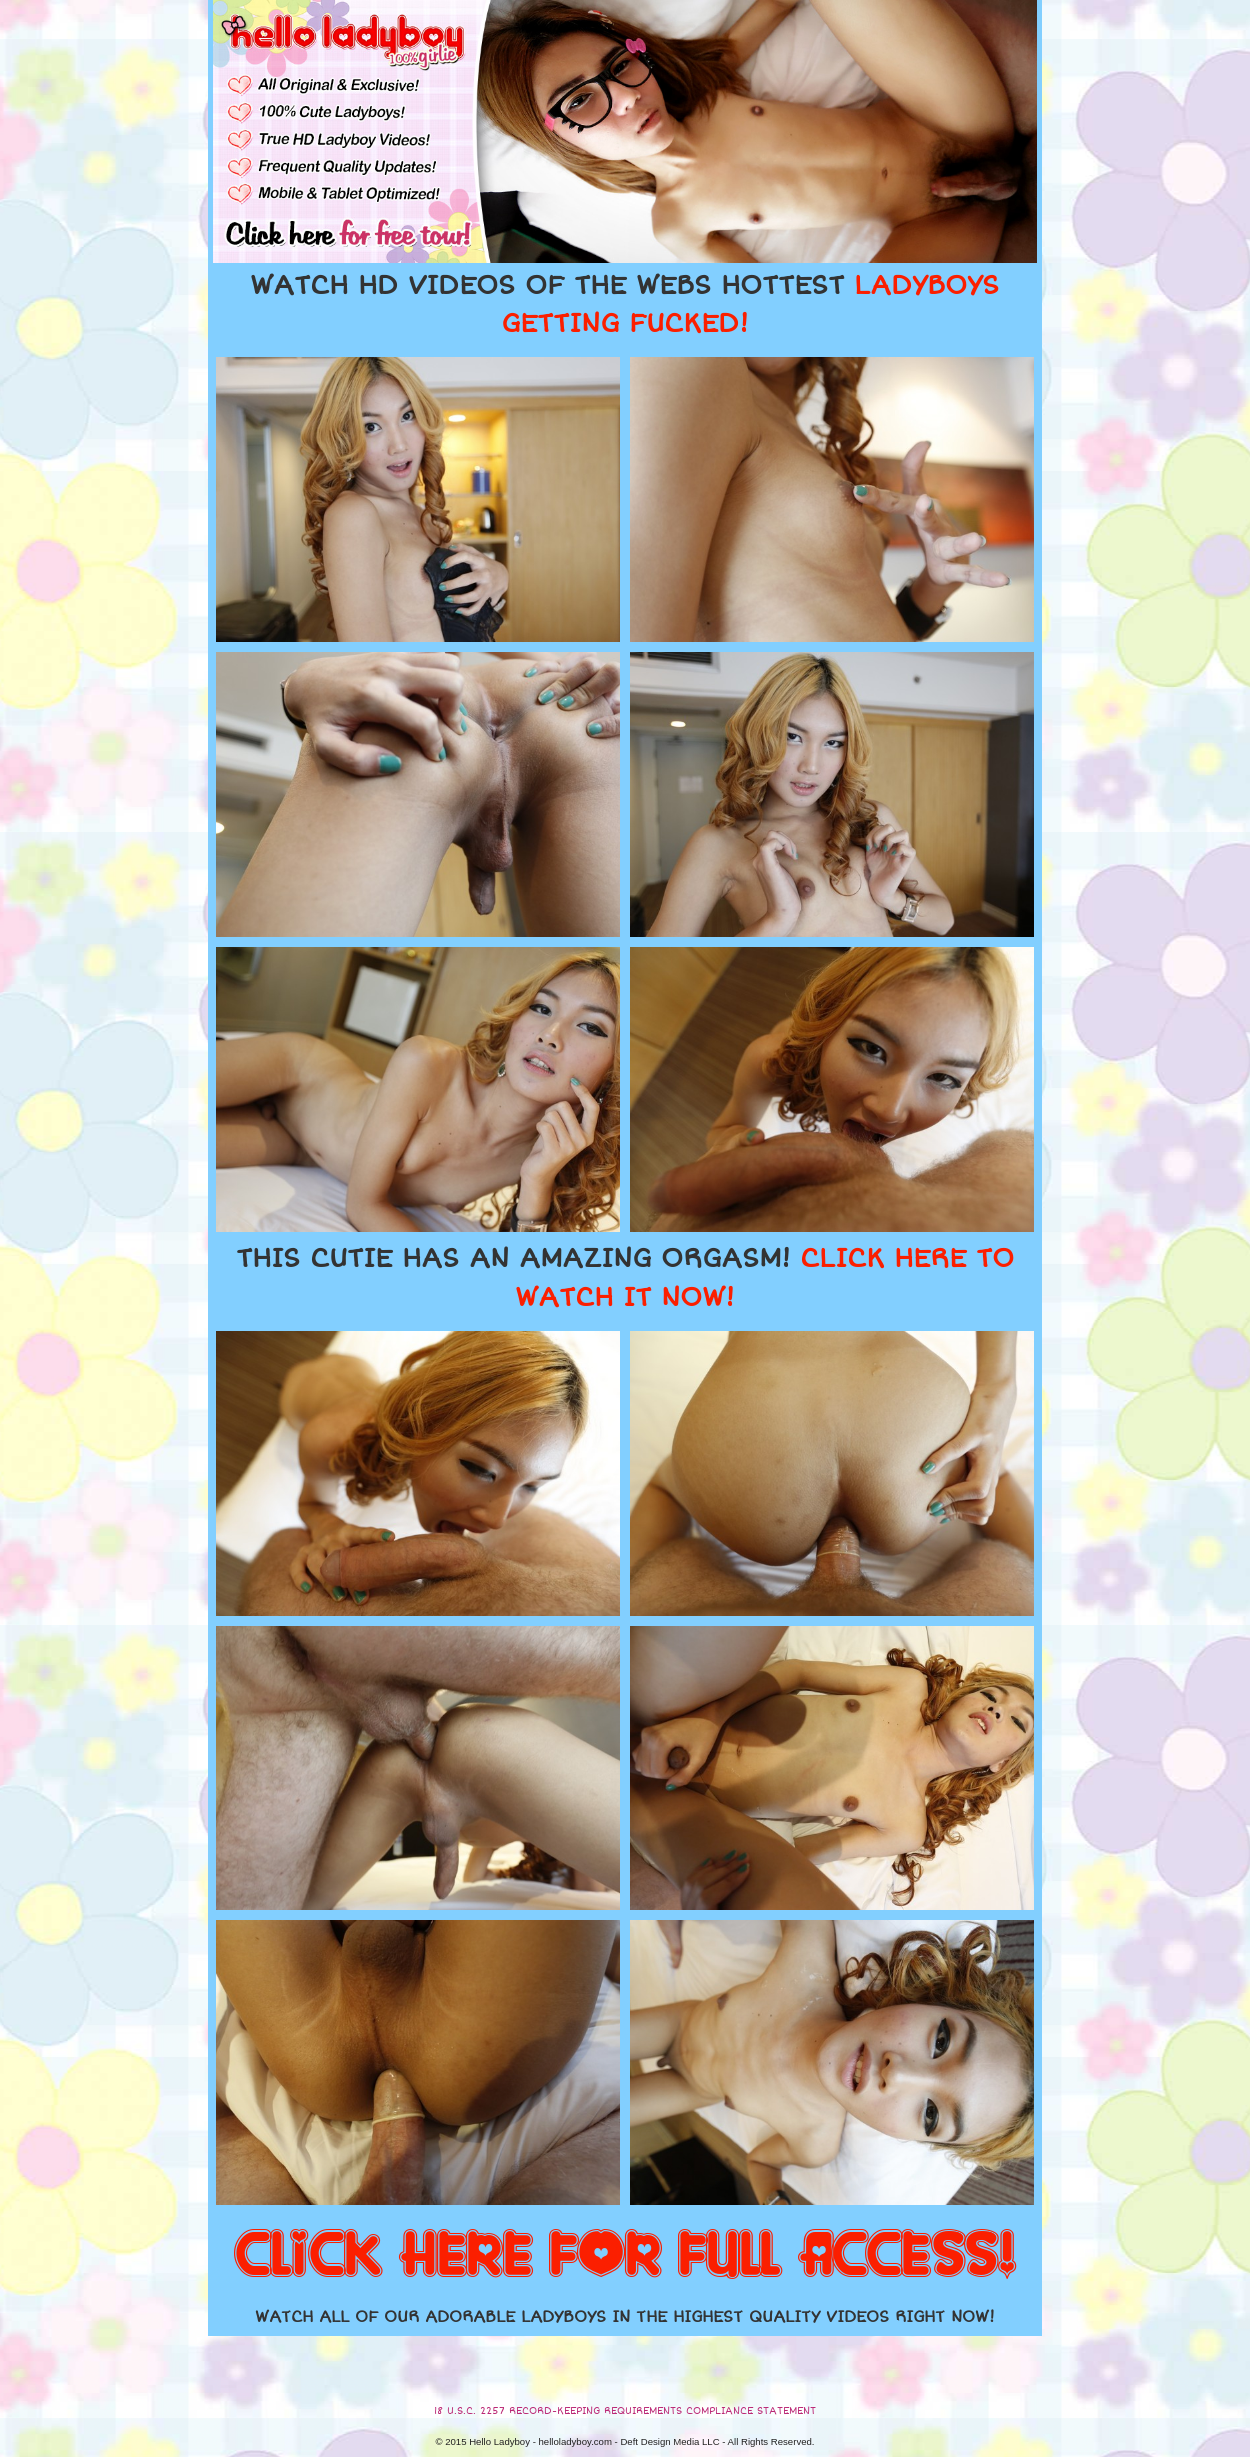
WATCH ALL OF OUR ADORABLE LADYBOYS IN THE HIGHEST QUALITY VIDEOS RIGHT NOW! (625, 2317)
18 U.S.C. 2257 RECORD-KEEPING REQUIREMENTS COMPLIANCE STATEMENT (625, 2411)
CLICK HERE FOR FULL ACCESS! (625, 2256)
